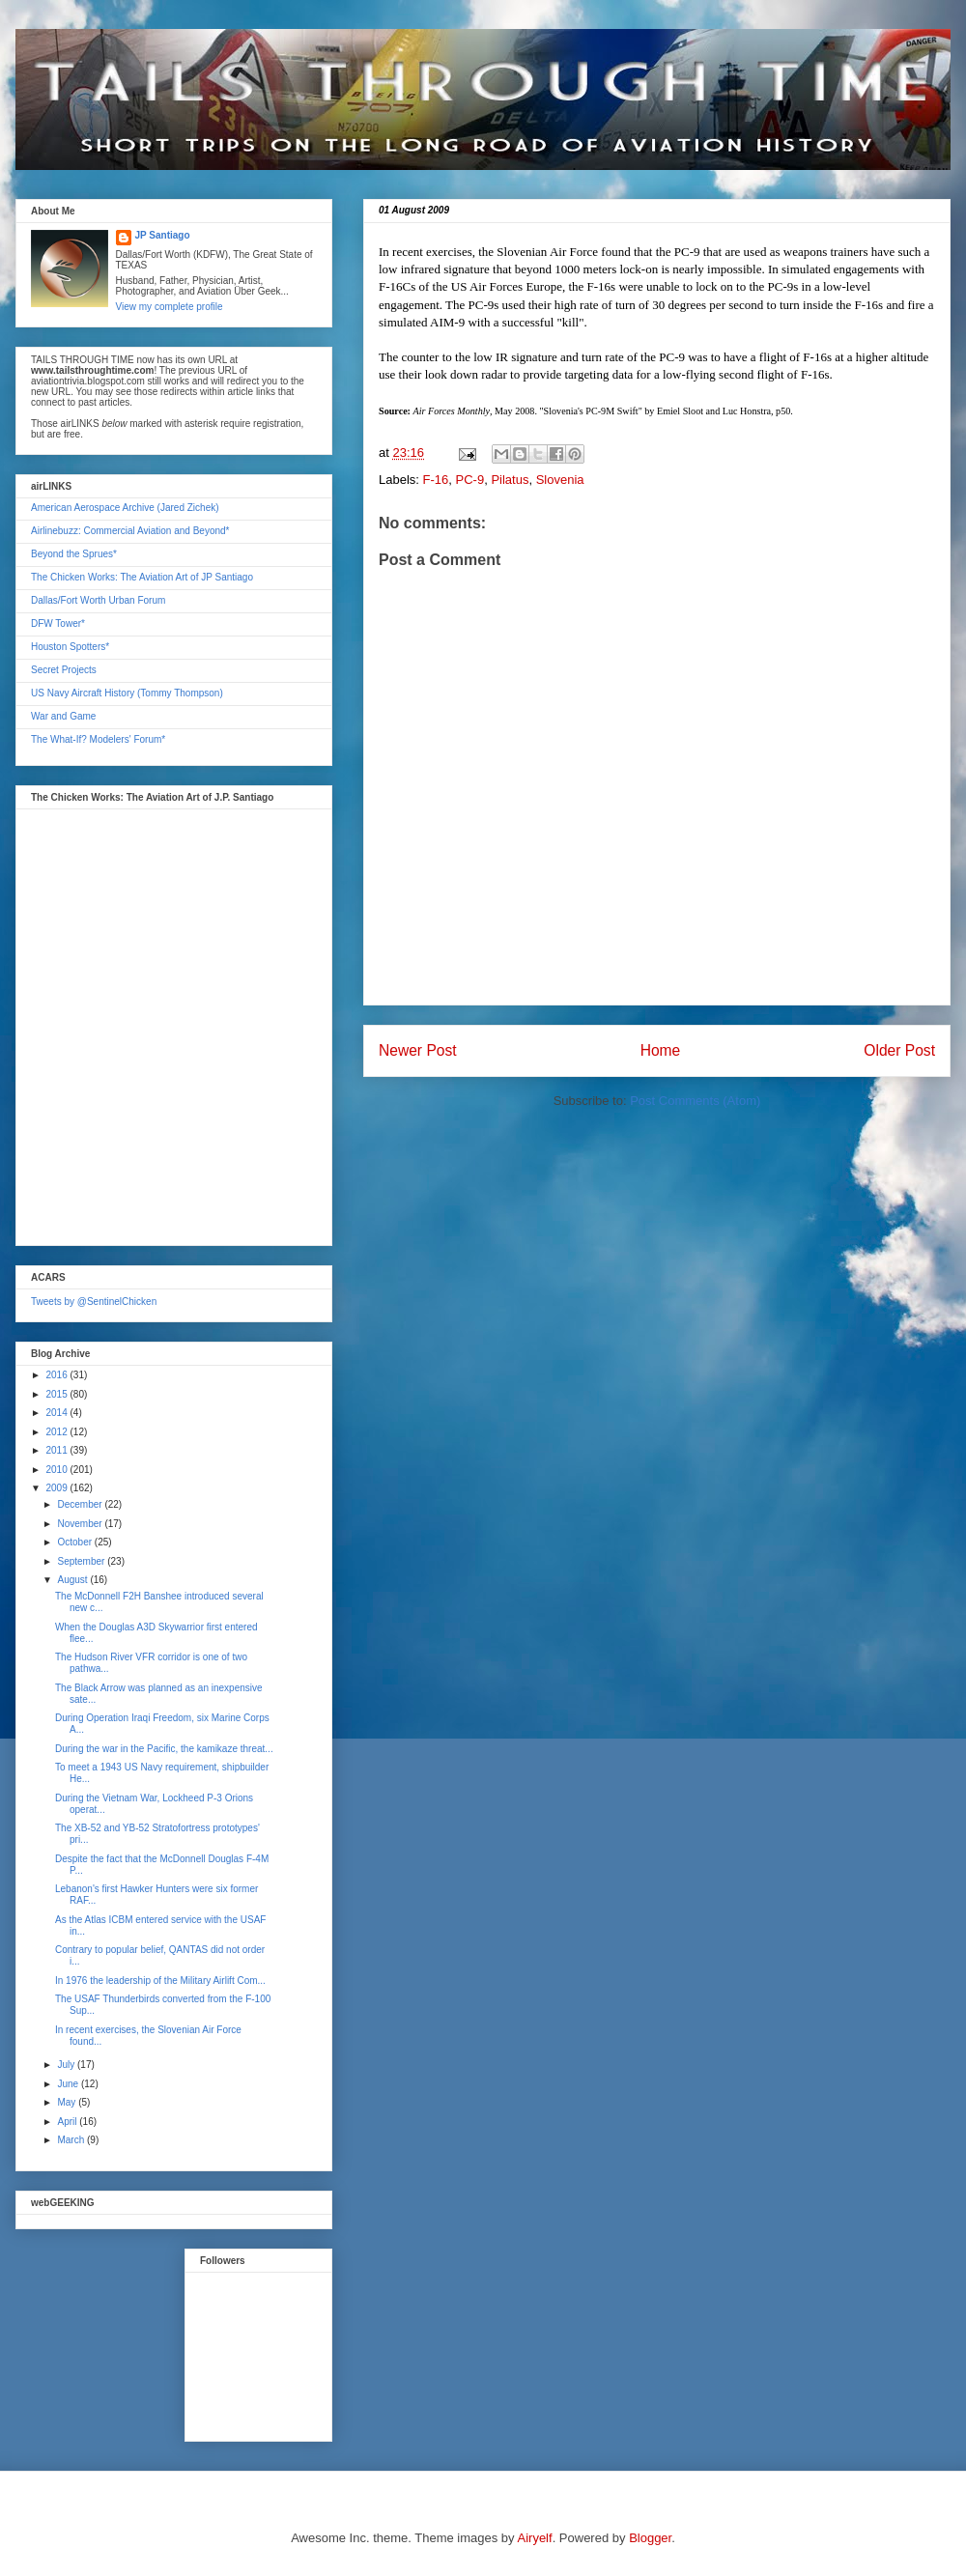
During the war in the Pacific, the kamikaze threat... (164, 1748)
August (73, 1579)
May (67, 2102)
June (68, 2084)
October (75, 1542)
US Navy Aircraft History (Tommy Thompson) (127, 693)
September (82, 1561)
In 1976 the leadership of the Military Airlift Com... (160, 1980)
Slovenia (560, 479)
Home (660, 1050)
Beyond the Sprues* (74, 554)
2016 (57, 1375)
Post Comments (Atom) (695, 1100)
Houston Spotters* (70, 646)
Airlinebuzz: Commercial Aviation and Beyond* (130, 530)
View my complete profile (169, 306)
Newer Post (418, 1050)
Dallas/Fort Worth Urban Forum (98, 600)
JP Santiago (162, 235)
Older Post (899, 1050)
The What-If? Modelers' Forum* (98, 739)
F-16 (436, 479)
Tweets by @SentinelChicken (93, 1301)
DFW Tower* (58, 623)
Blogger (650, 2538)
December (80, 1504)
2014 (57, 1412)
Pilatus (509, 479)
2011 (57, 1450)
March (72, 2140)
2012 (57, 1432)
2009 (57, 1488)
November (80, 1523)
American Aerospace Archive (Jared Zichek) (125, 507)
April (68, 2121)
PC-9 (470, 479)
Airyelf (535, 2538)
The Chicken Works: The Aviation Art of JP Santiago (142, 577)
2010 (57, 1469)
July (67, 2064)
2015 (57, 1394)
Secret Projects (64, 670)
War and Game (63, 716)
